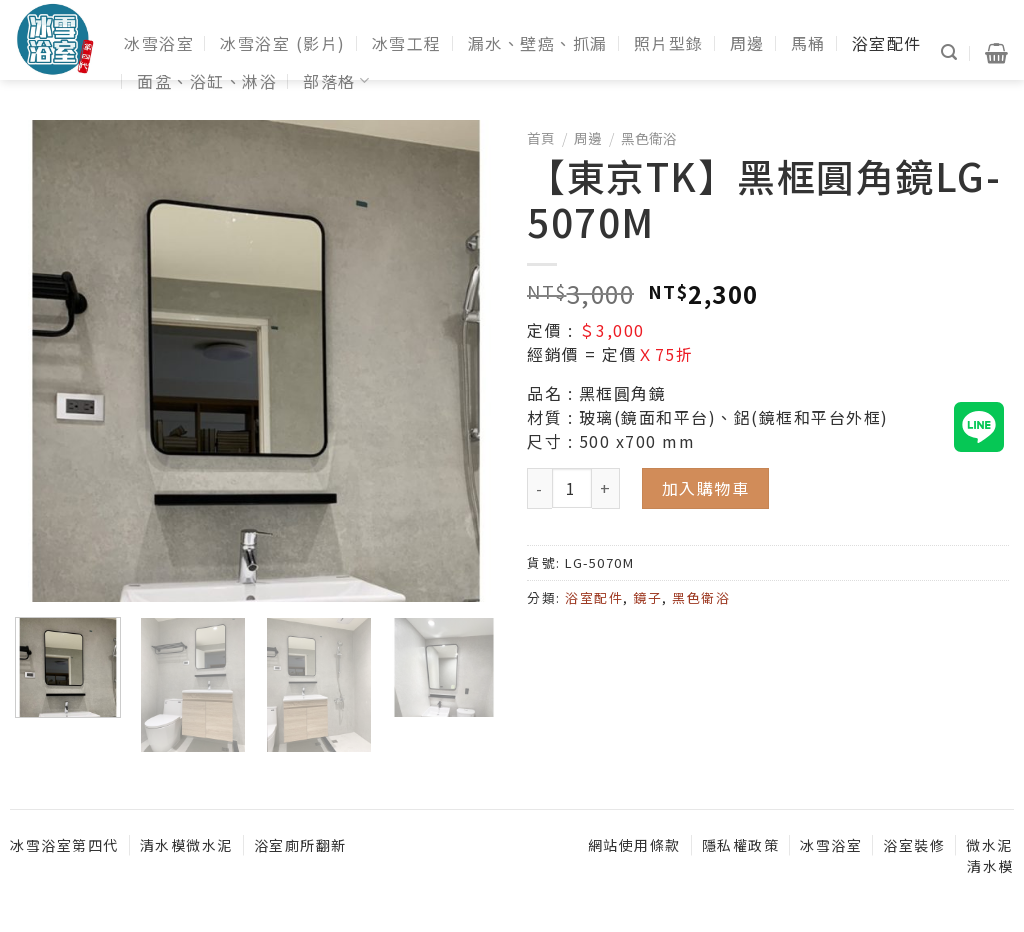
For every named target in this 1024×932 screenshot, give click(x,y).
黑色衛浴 (649, 138)
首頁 (541, 138)
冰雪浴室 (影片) (283, 43)
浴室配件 (887, 43)
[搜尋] (950, 52)
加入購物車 (706, 488)
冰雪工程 (407, 43)
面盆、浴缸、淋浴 (207, 81)
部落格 (336, 81)
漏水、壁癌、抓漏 (538, 43)
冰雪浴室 (159, 43)
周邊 (747, 43)
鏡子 (647, 597)
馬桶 (808, 43)
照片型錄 (669, 43)
